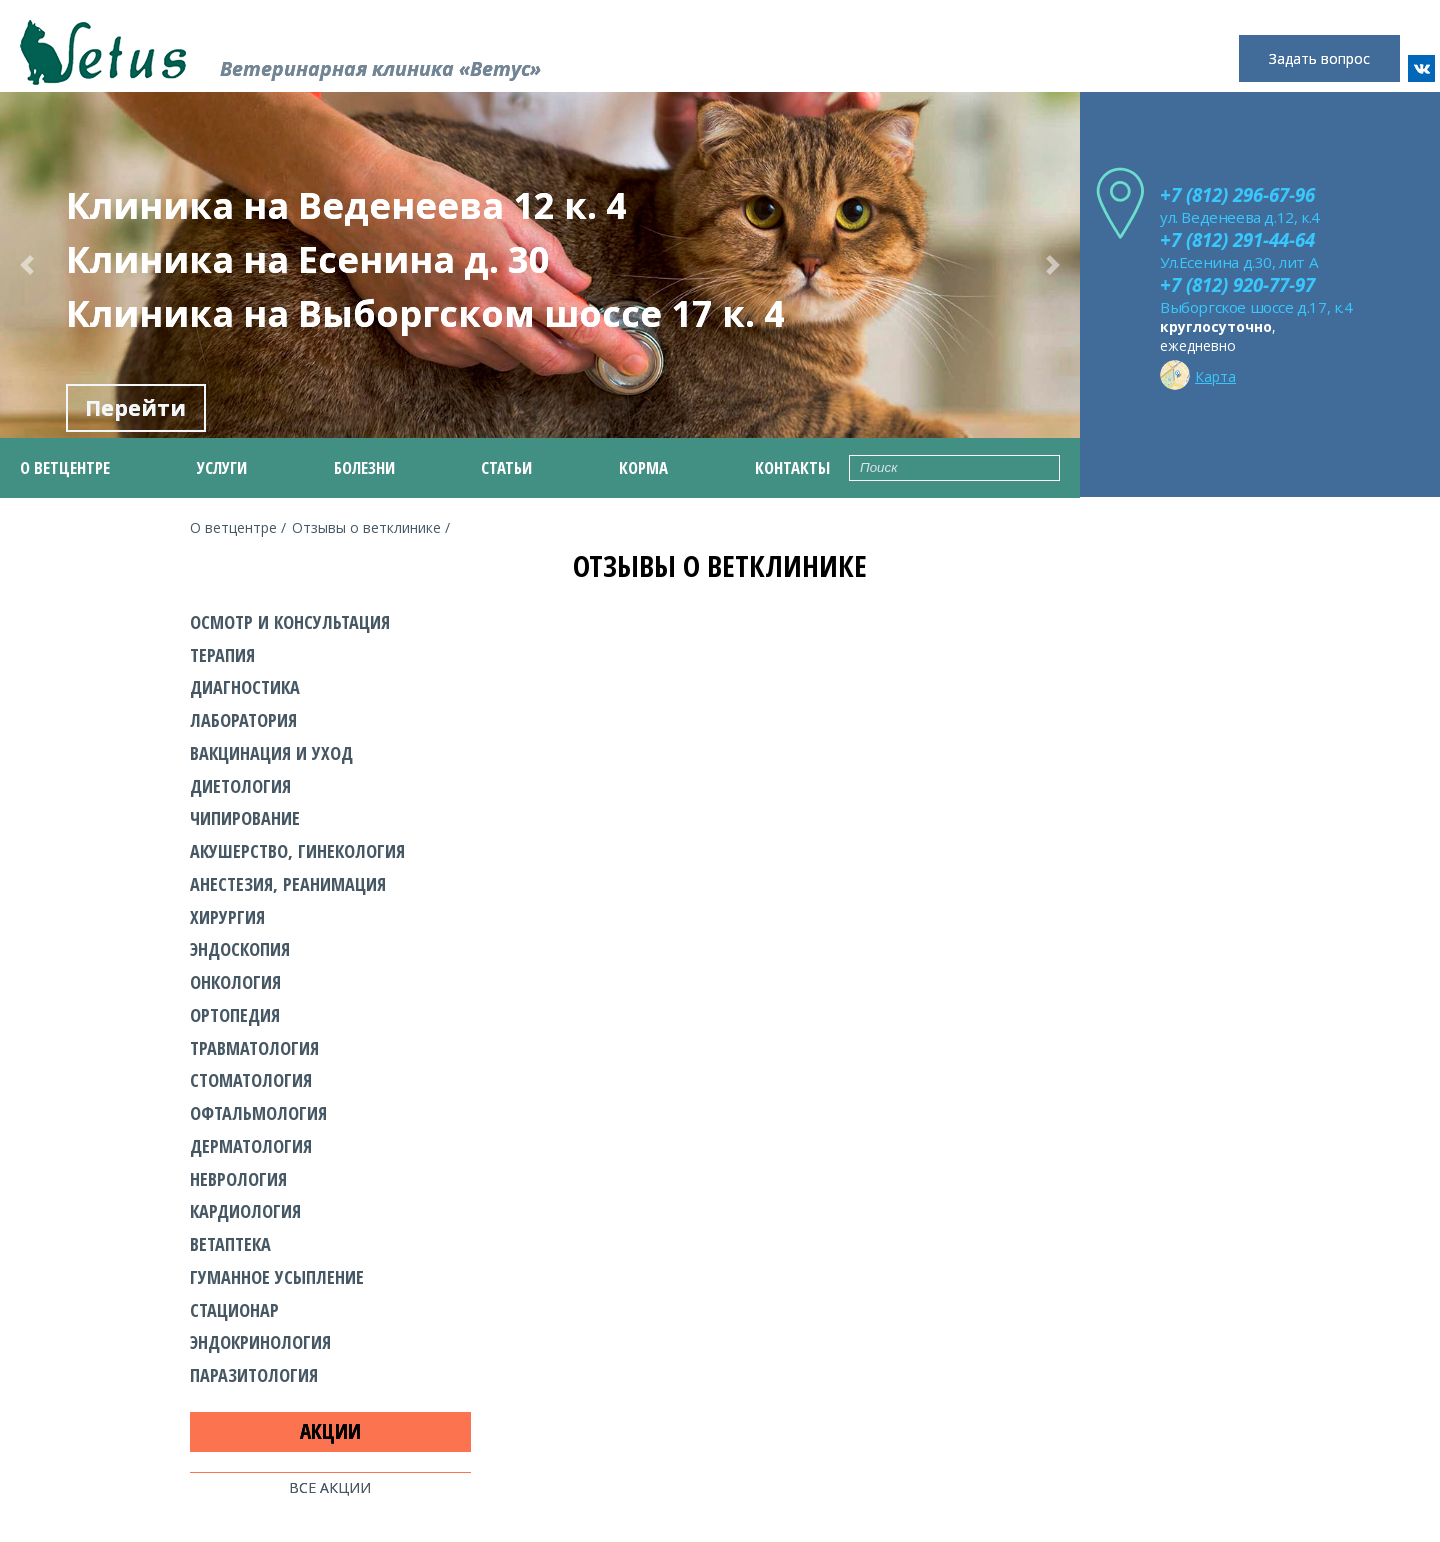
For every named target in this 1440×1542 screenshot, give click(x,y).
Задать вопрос (1319, 58)
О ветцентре (233, 527)
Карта (1198, 373)
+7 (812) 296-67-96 (1237, 194)
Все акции (330, 1487)
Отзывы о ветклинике (366, 527)
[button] (27, 265)
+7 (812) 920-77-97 (1237, 284)
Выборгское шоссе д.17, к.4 (1256, 307)
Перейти (135, 408)
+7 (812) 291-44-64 (1237, 239)
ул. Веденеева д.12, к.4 (1240, 217)
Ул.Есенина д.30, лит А (1239, 262)
